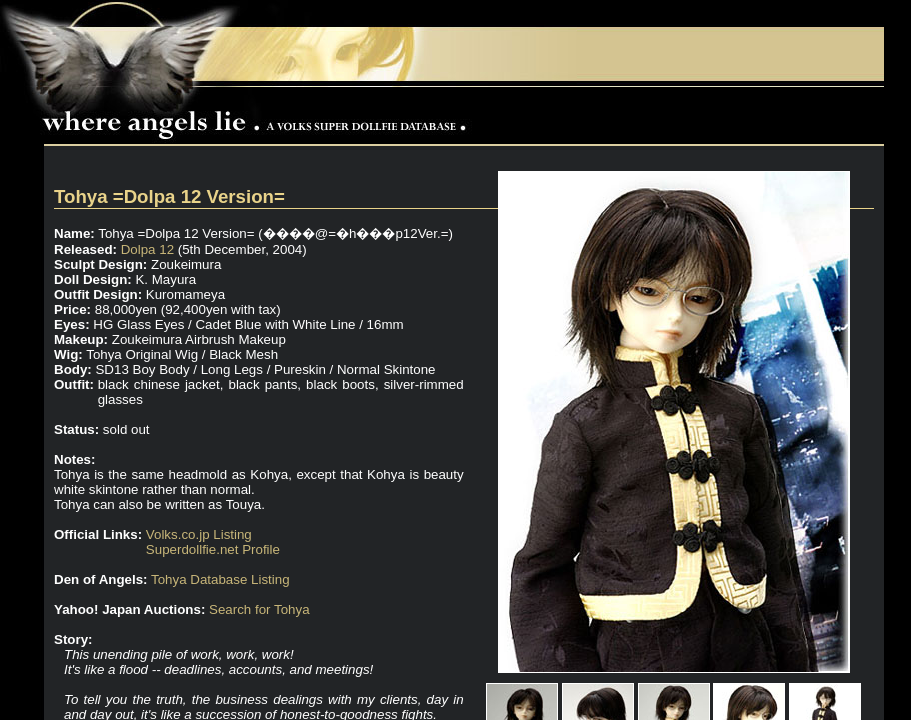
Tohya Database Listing (220, 579)
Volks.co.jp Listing (199, 534)
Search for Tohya (259, 609)
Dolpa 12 (147, 249)
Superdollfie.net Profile (213, 549)
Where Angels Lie (259, 115)
